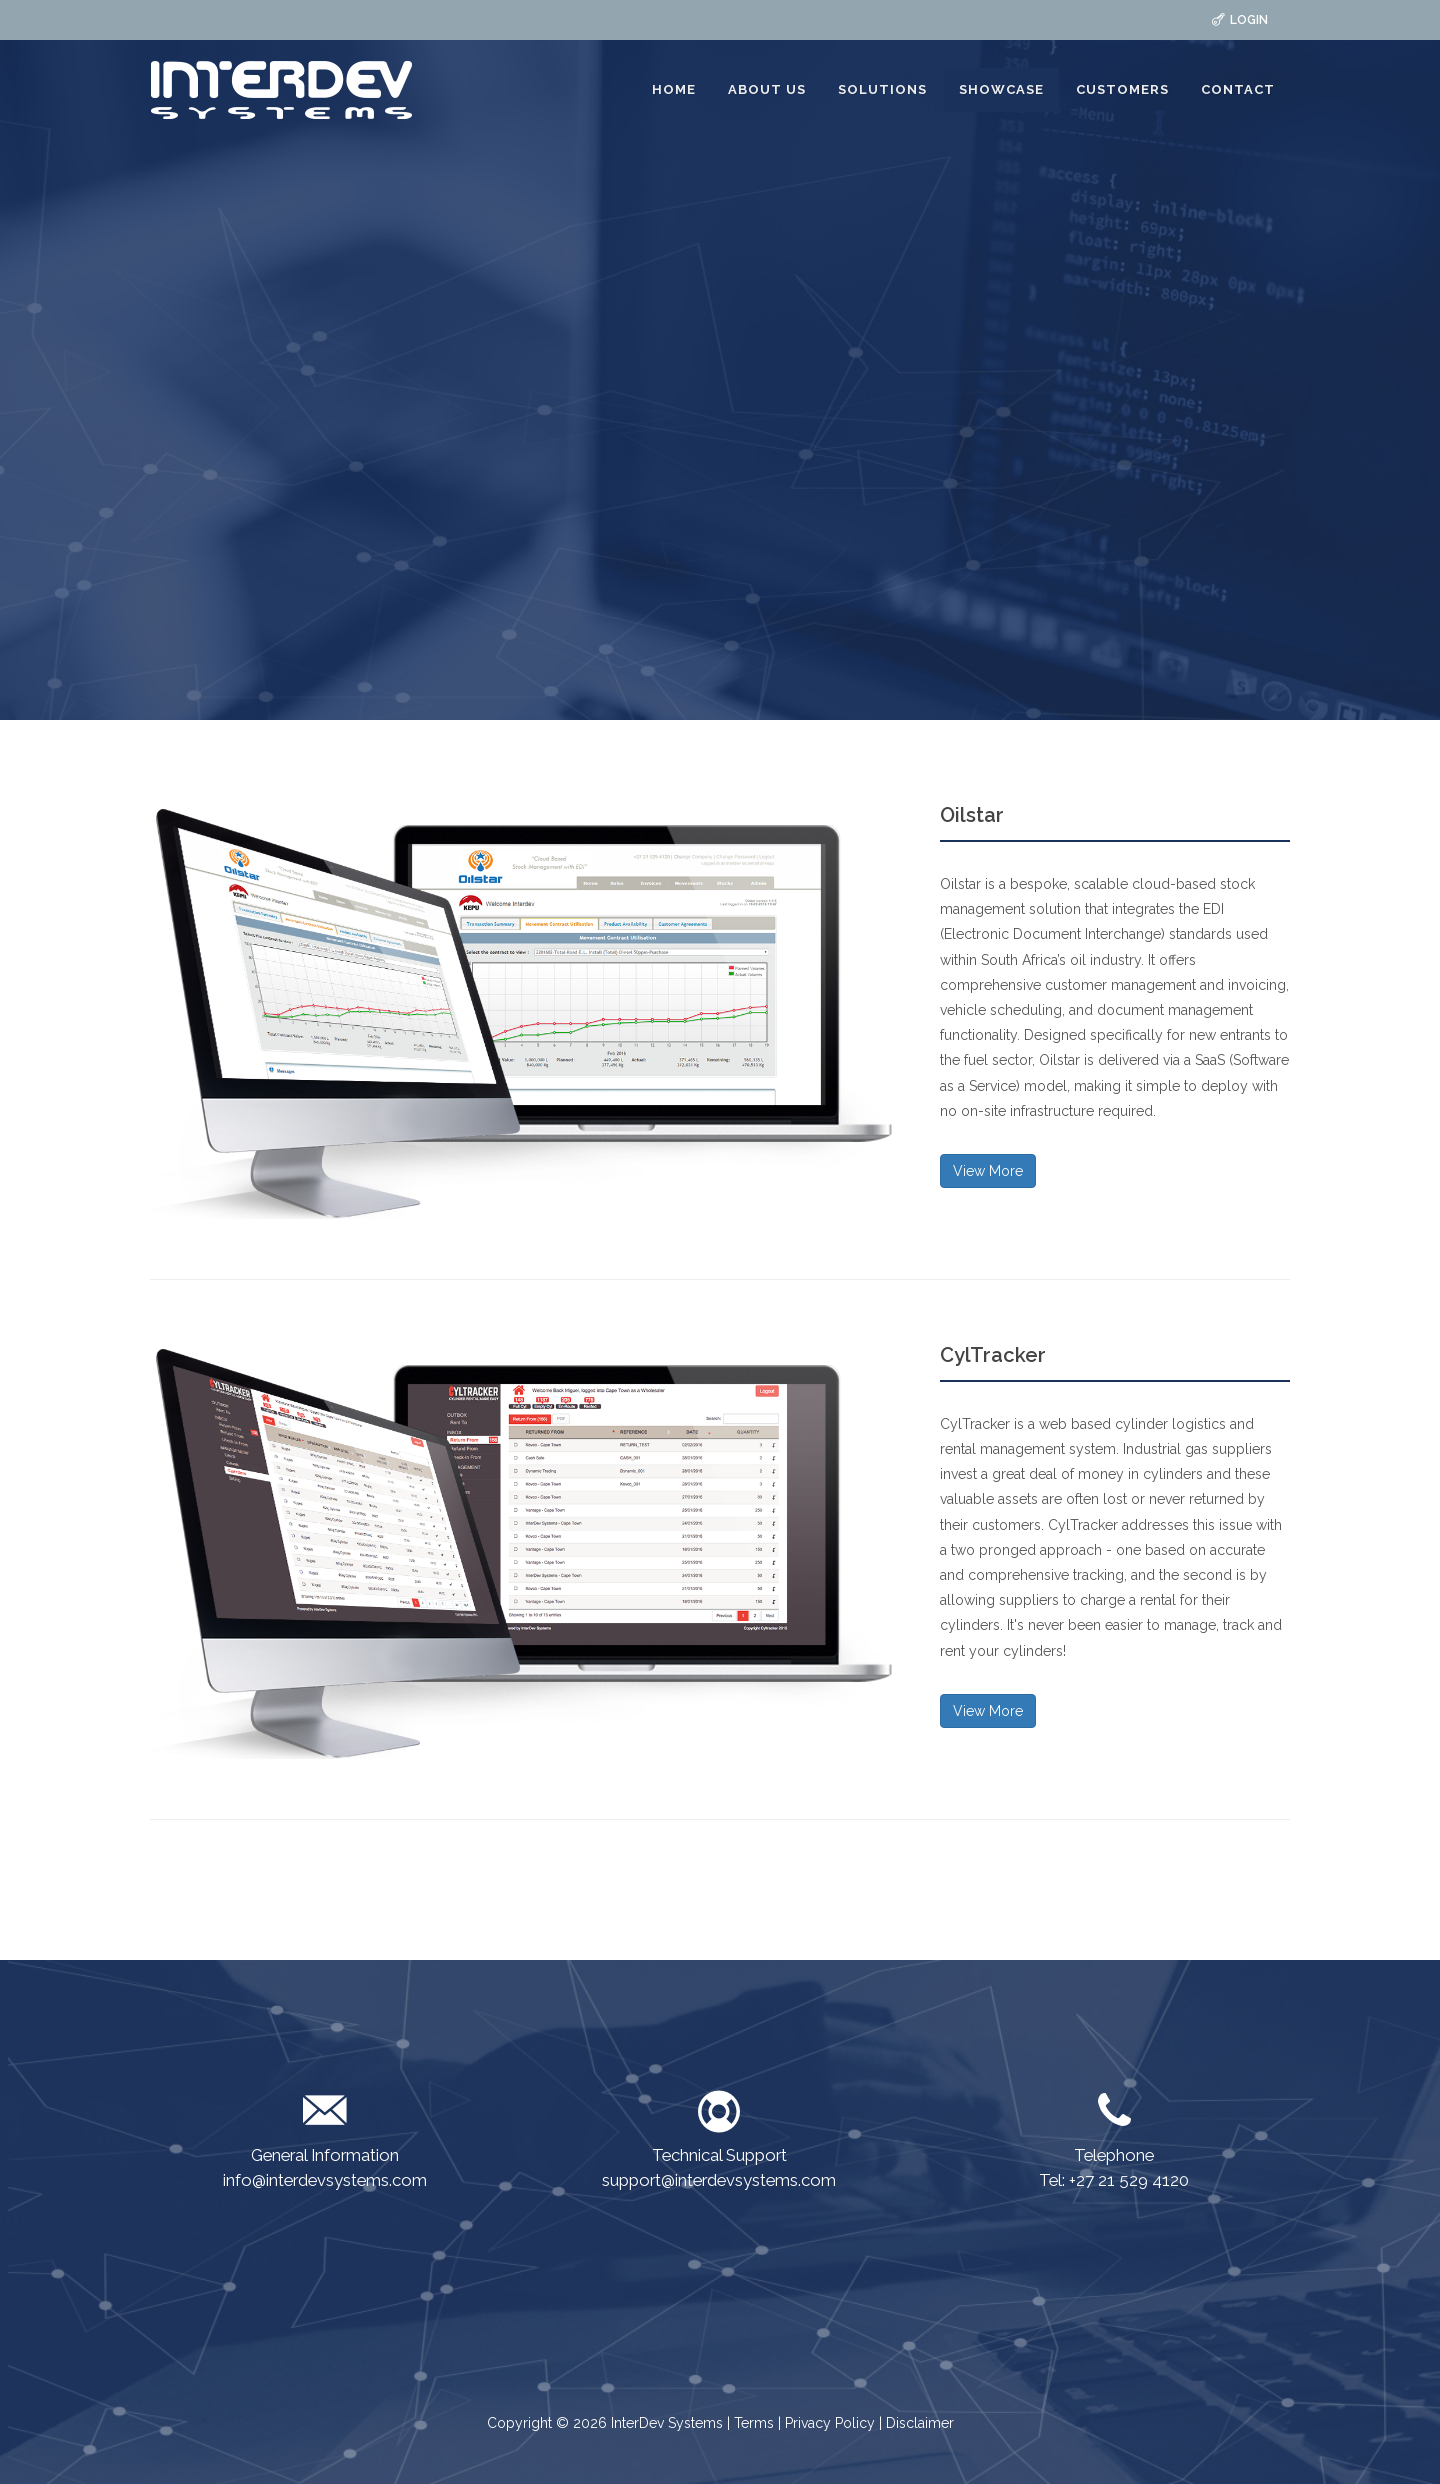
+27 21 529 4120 (1129, 2180)
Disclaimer (920, 2423)
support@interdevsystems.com (719, 2180)
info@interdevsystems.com (325, 2180)
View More (988, 1171)
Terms (756, 2423)
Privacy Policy (830, 2423)
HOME (674, 89)
